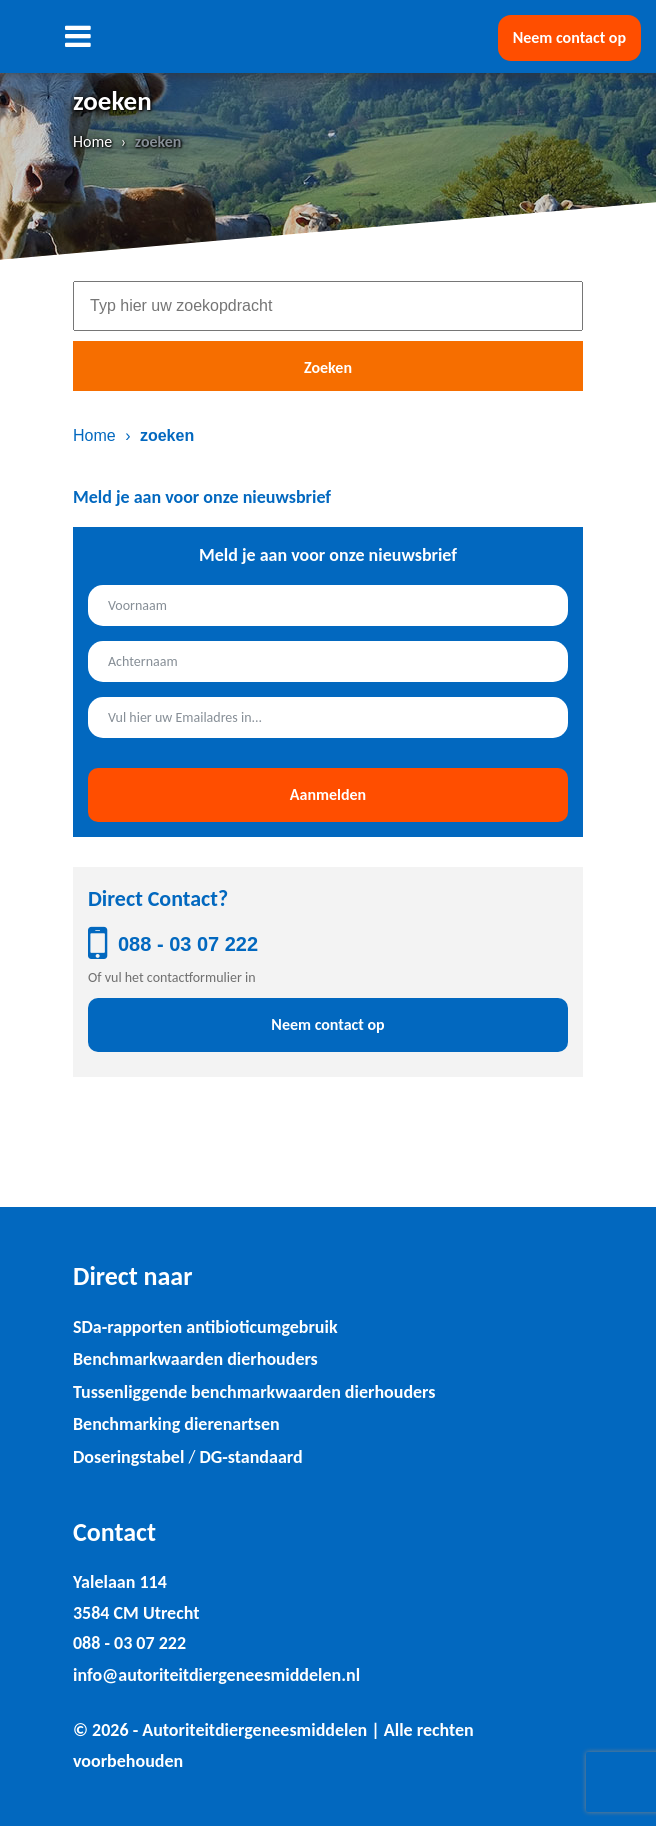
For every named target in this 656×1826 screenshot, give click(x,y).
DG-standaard (250, 1457)
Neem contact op (569, 37)
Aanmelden (328, 794)
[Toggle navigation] (77, 36)
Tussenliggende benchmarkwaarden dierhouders (254, 1392)
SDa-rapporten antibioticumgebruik (205, 1327)
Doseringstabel (128, 1457)
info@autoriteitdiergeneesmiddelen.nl (216, 1675)
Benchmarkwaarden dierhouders (195, 1359)
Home (92, 141)
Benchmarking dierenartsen (176, 1424)
